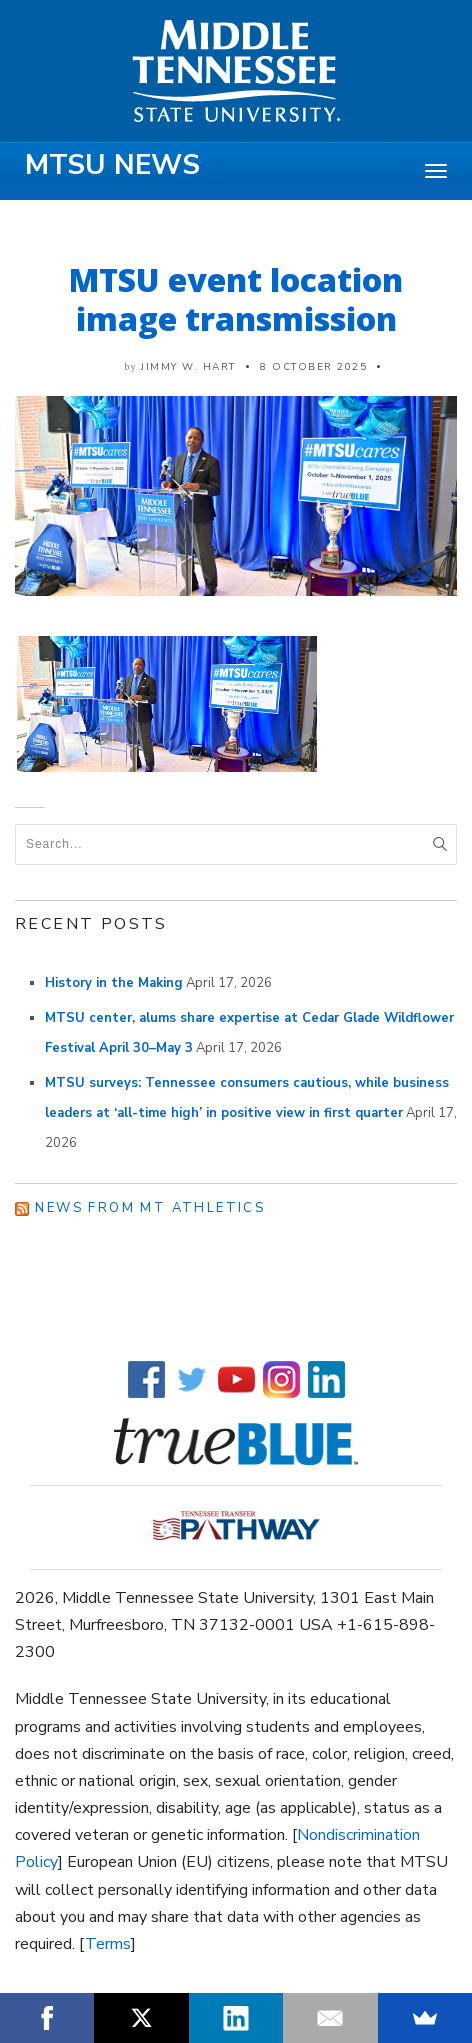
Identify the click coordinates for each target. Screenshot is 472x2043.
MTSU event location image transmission (236, 299)
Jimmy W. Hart (188, 367)
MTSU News (112, 165)
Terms (108, 1944)
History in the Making (114, 983)
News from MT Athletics (150, 1208)
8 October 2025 (313, 367)
